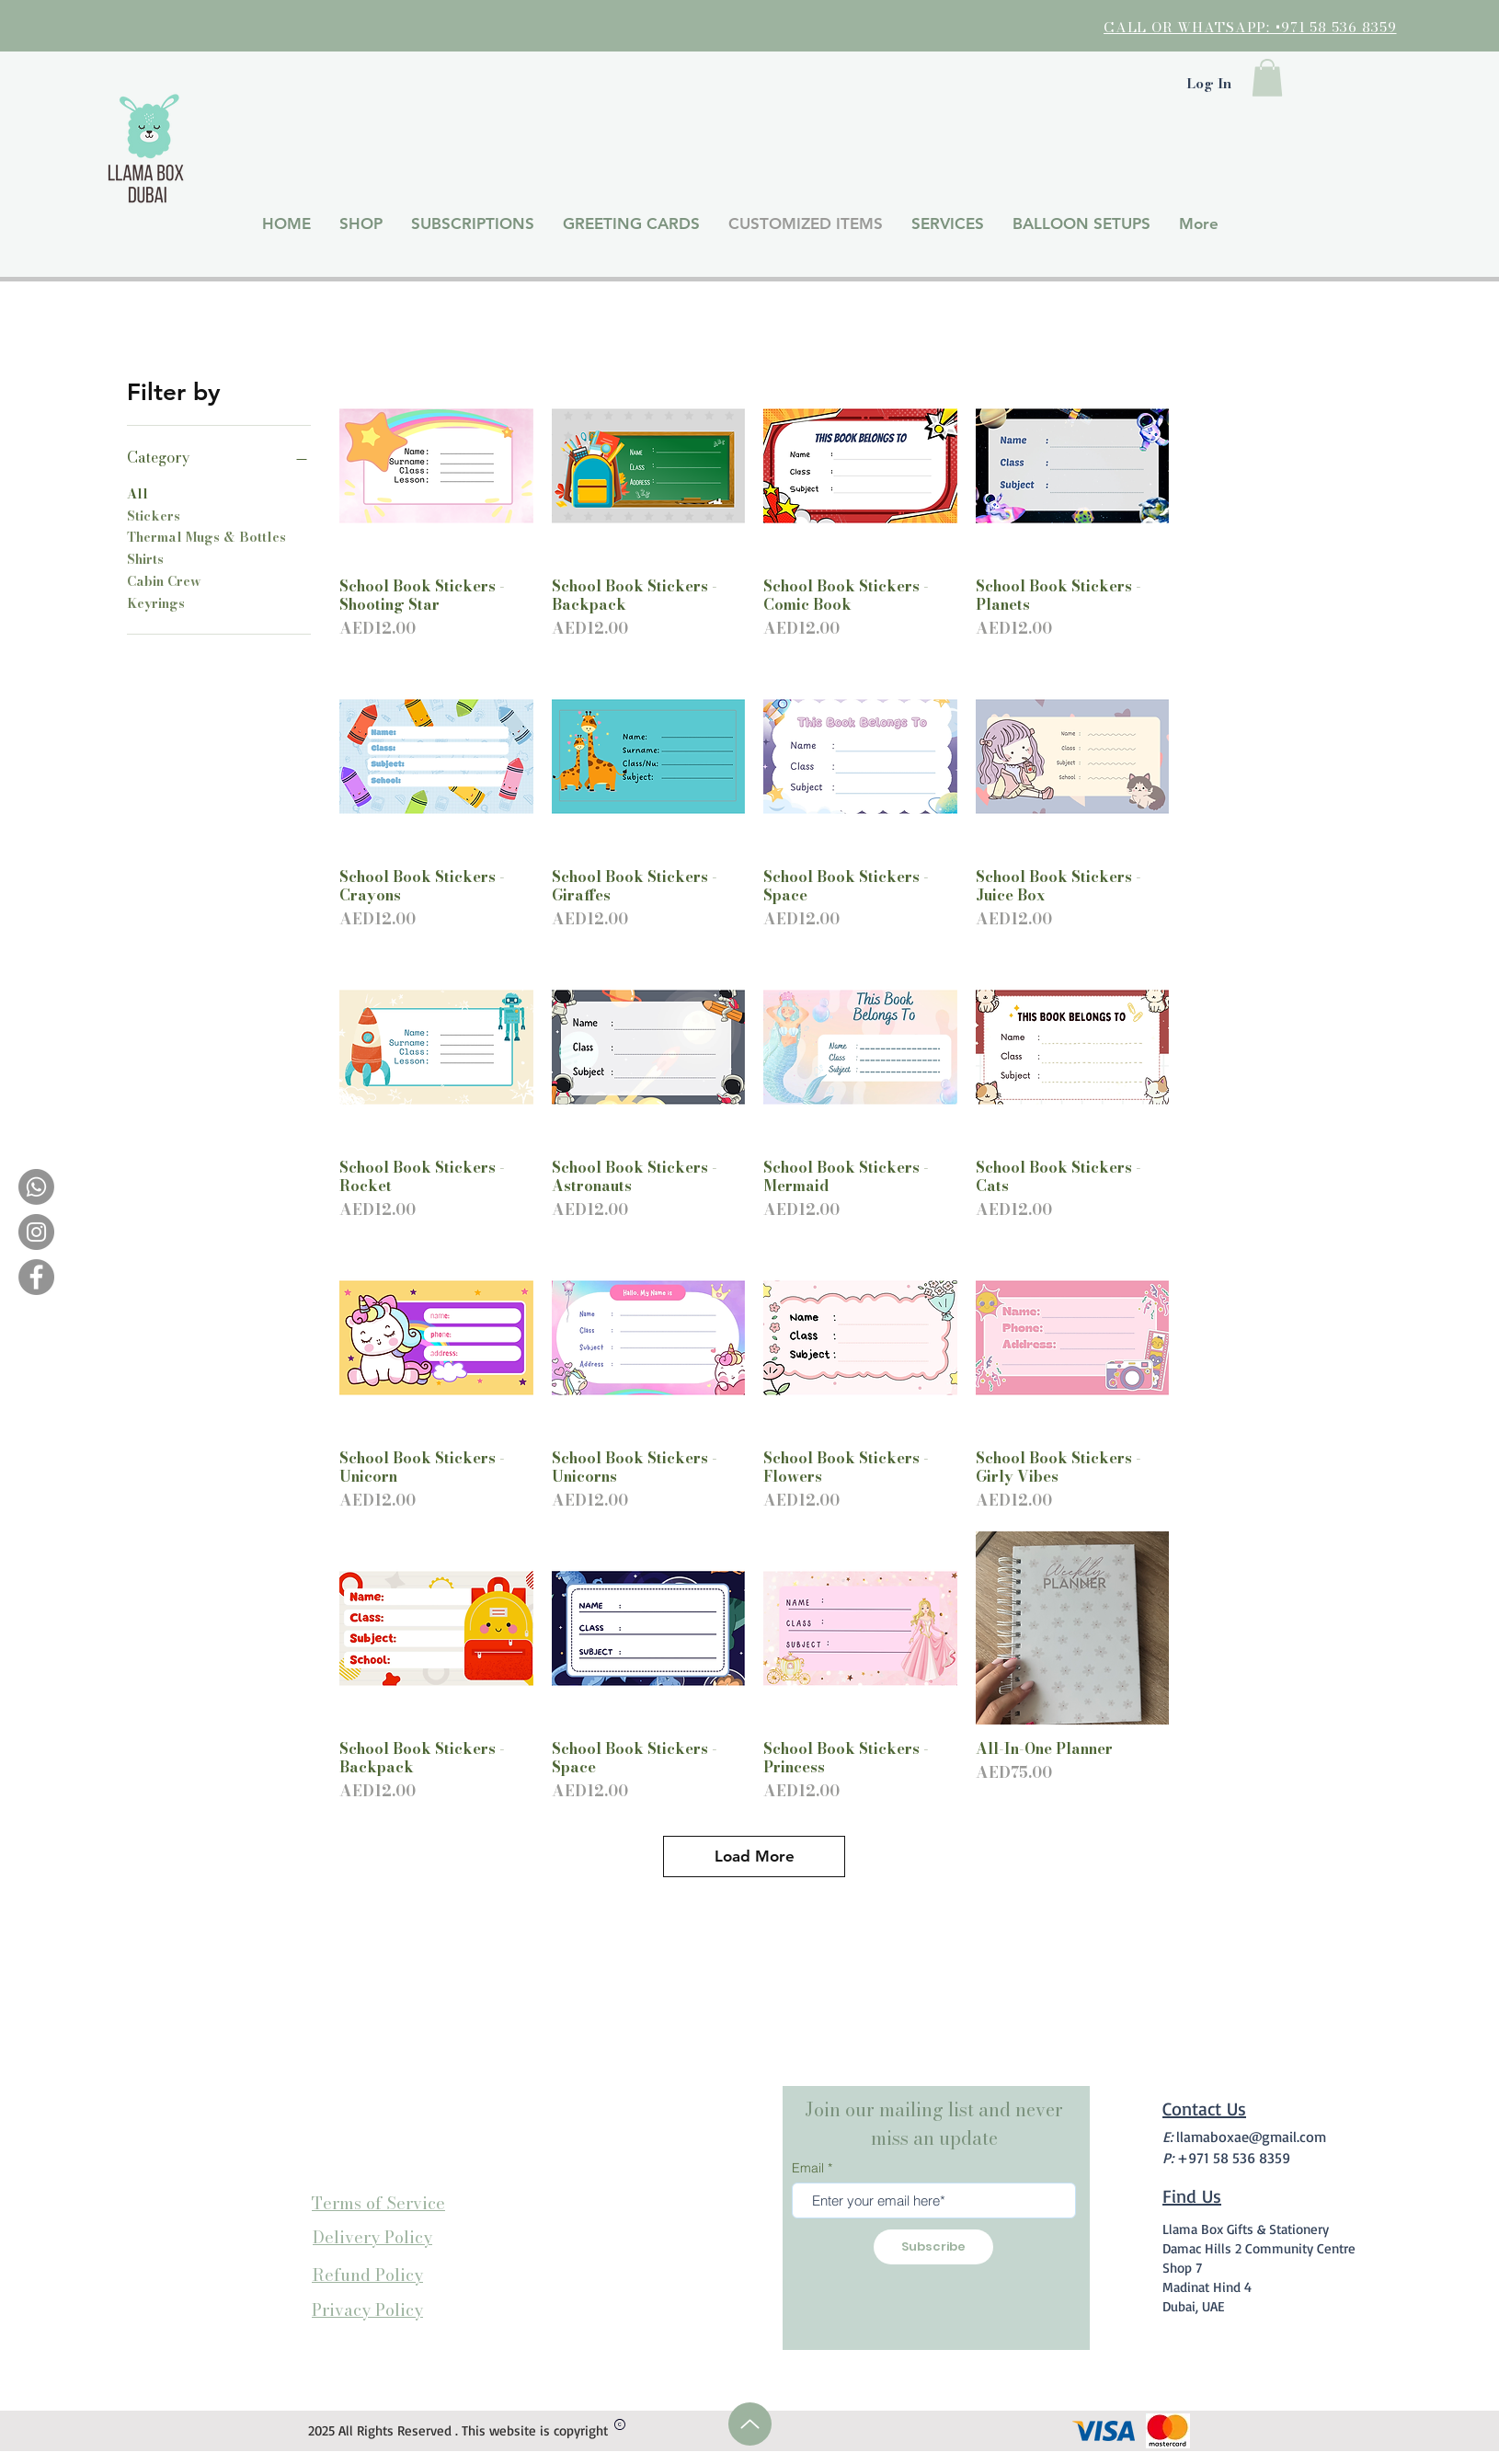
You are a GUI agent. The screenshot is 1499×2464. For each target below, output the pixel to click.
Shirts (145, 559)
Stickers (153, 516)
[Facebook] (36, 1277)
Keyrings (156, 603)
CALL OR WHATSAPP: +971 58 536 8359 (1250, 27)
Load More (755, 1856)
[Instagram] (36, 1232)
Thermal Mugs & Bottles (206, 537)
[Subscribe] (933, 2246)
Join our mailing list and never (934, 2109)
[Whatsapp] (36, 1187)
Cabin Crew (164, 581)
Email (808, 2167)
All (137, 494)
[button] (1267, 78)
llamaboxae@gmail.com (1251, 2136)
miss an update (934, 2138)
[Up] (750, 2424)
